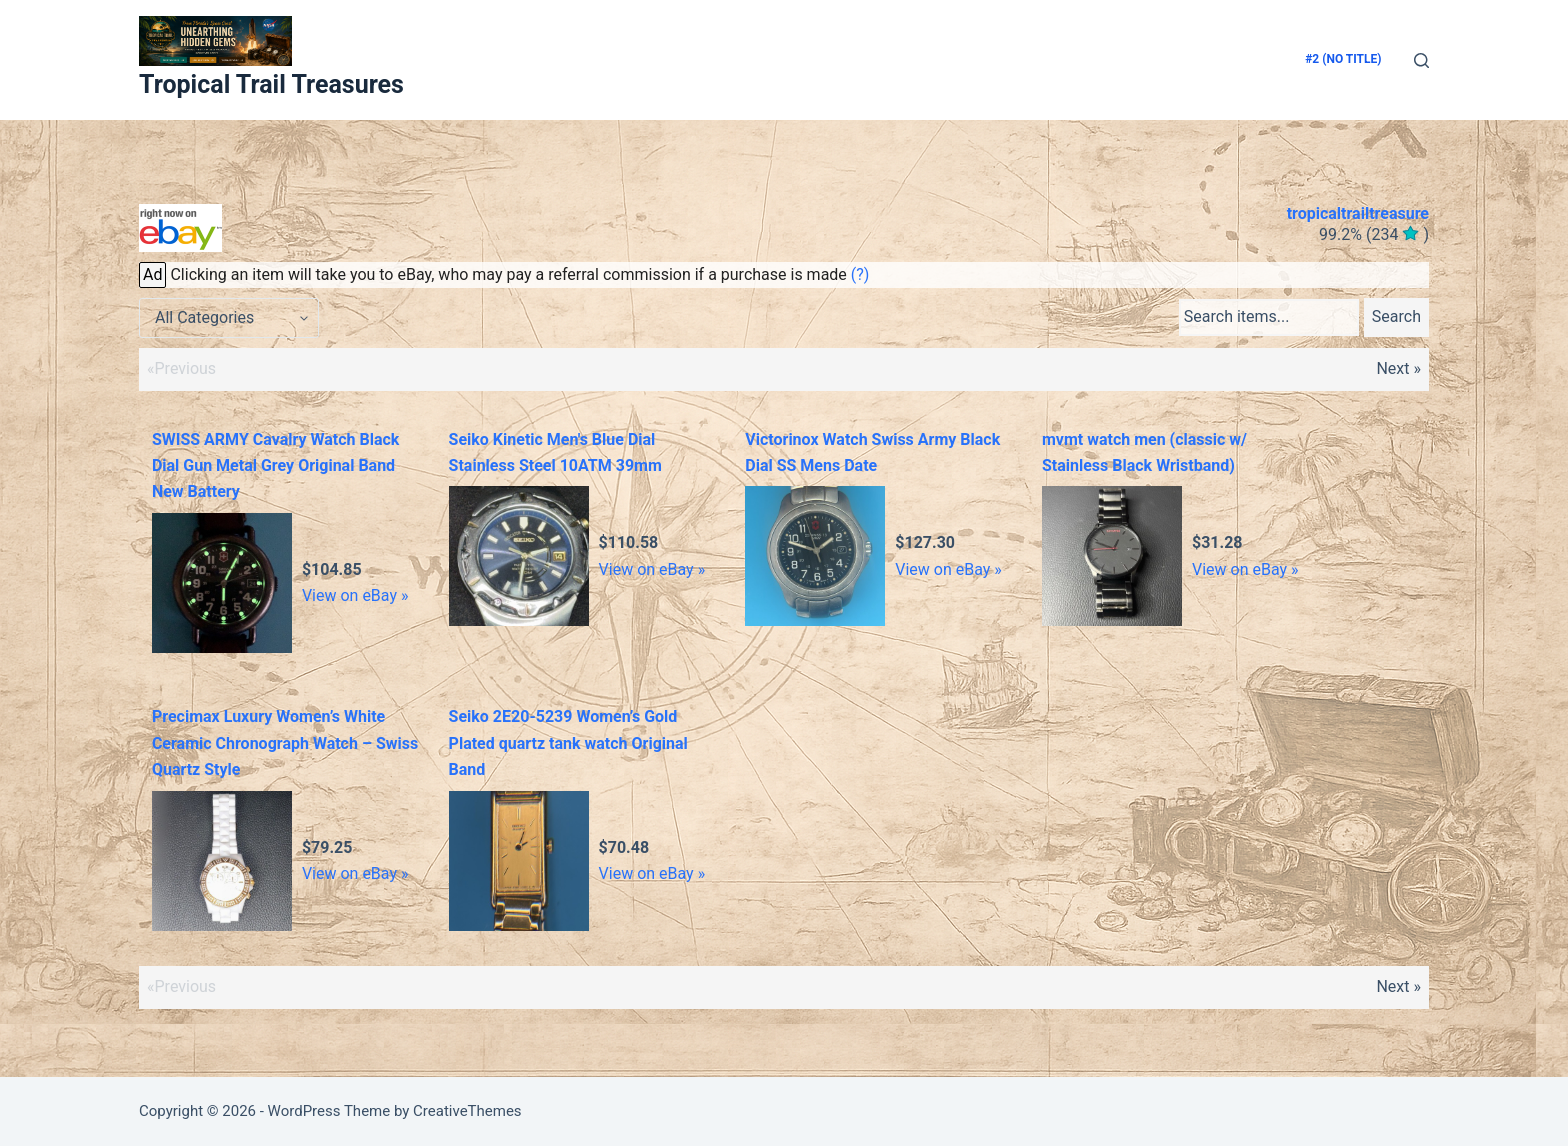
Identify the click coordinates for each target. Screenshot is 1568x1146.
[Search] (1421, 60)
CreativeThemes (467, 1111)
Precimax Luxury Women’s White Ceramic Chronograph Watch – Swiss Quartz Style (285, 743)
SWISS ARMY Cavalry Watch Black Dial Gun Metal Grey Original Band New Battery (276, 466)
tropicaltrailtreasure (1358, 213)
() (1374, 234)
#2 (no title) (1343, 59)
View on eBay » (355, 595)
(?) (860, 274)
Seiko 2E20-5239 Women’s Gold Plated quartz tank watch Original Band (568, 743)
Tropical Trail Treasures (271, 84)
